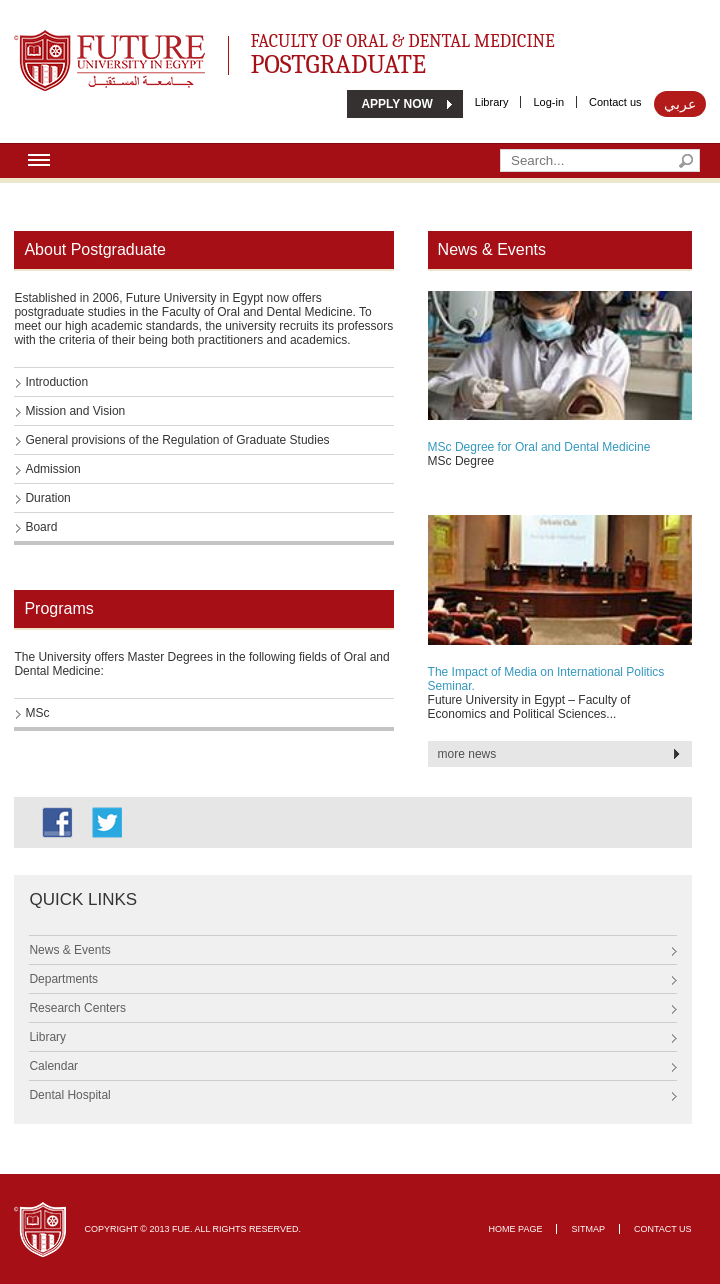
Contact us (615, 102)
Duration (47, 498)
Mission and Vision (75, 411)
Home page (516, 1229)
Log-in (548, 102)
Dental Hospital (69, 1095)
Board (41, 527)
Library (492, 102)
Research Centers (77, 1008)
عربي (680, 104)
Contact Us (663, 1229)
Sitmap (588, 1229)
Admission (52, 469)
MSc (37, 713)
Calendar (53, 1066)
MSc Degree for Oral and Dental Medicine (539, 447)
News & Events (69, 950)
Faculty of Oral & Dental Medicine (431, 51)
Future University (88, 40)
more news (467, 754)
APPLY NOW (396, 104)
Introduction (56, 382)
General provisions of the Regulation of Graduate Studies (177, 440)
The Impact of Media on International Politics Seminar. (546, 679)
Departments (63, 979)
